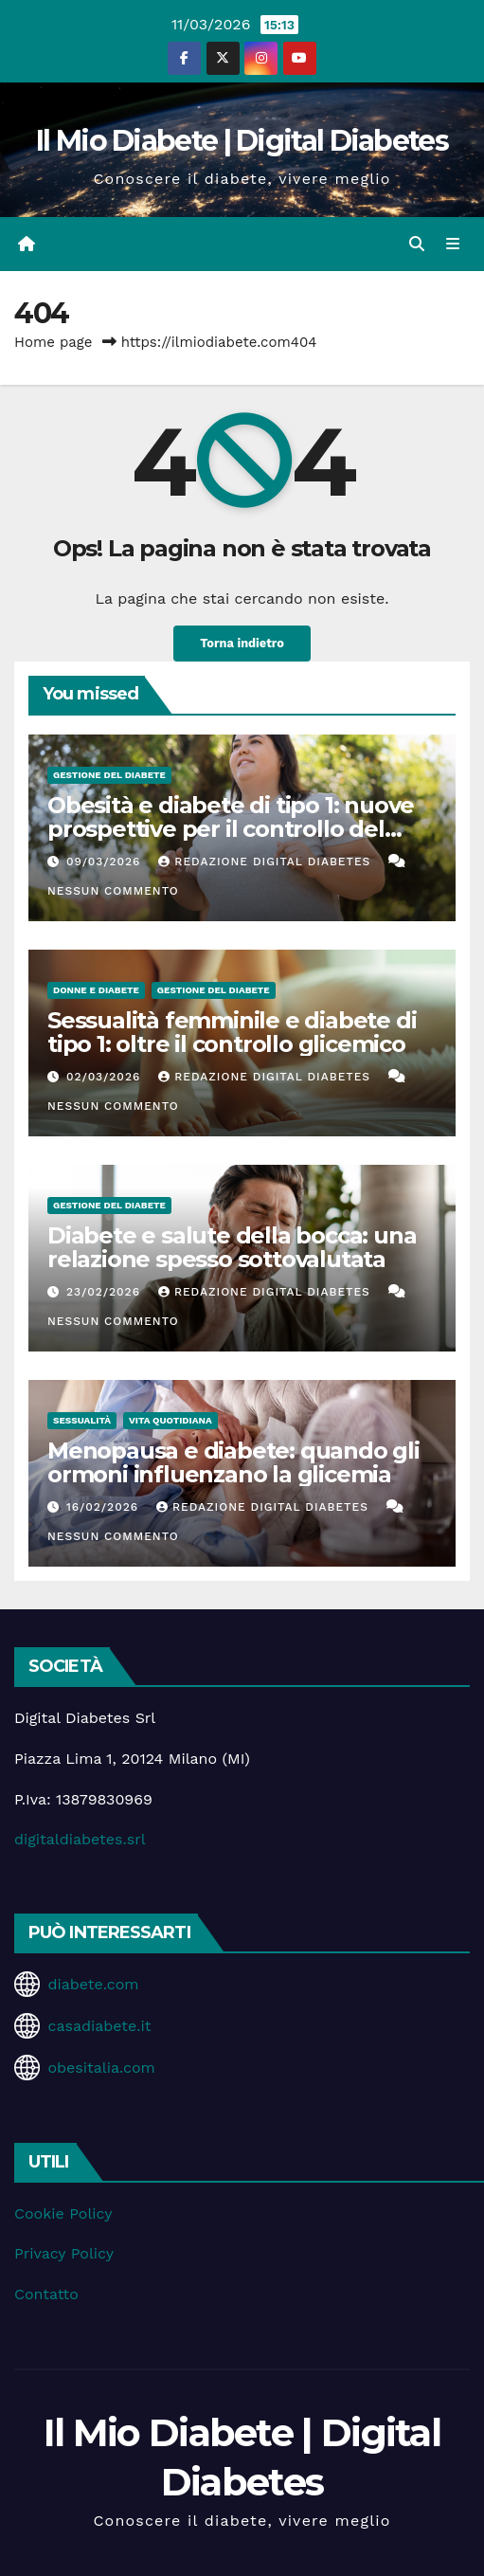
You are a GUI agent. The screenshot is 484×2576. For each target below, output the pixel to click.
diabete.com (92, 1984)
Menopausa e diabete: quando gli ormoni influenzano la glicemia (233, 1462)
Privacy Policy (64, 2253)
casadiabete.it (99, 2026)
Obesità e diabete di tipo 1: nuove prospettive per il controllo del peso (230, 828)
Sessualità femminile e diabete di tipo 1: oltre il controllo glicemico (231, 1032)
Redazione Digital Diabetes (266, 861)
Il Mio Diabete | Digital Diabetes (242, 140)
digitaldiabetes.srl (80, 1839)
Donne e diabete (96, 990)
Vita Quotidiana (170, 1420)
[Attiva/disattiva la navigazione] (453, 244)
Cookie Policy (63, 2213)
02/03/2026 (105, 1076)
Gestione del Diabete (109, 775)
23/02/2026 (105, 1291)
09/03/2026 (105, 861)
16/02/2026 (104, 1507)
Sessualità (82, 1420)
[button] (416, 244)
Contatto (46, 2294)
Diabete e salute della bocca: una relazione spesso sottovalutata (231, 1247)
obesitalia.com (100, 2068)
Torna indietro (242, 643)
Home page (53, 342)
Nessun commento (113, 891)
